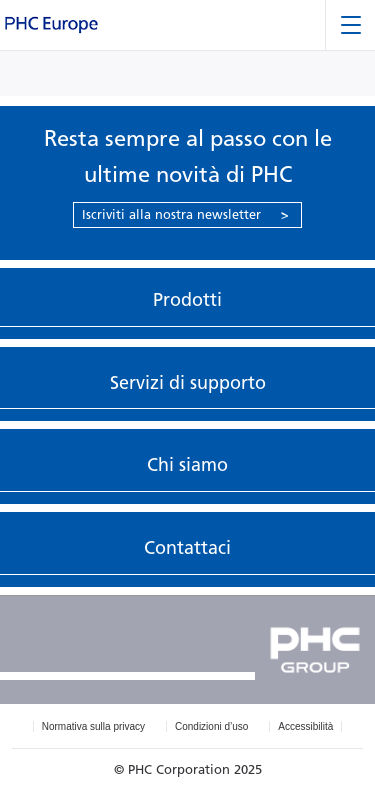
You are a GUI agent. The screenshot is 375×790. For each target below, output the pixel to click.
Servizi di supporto (188, 383)
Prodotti (187, 300)
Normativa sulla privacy (93, 726)
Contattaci (187, 548)
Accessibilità (305, 726)
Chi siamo (187, 465)
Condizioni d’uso (211, 726)
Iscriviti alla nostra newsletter (185, 214)
